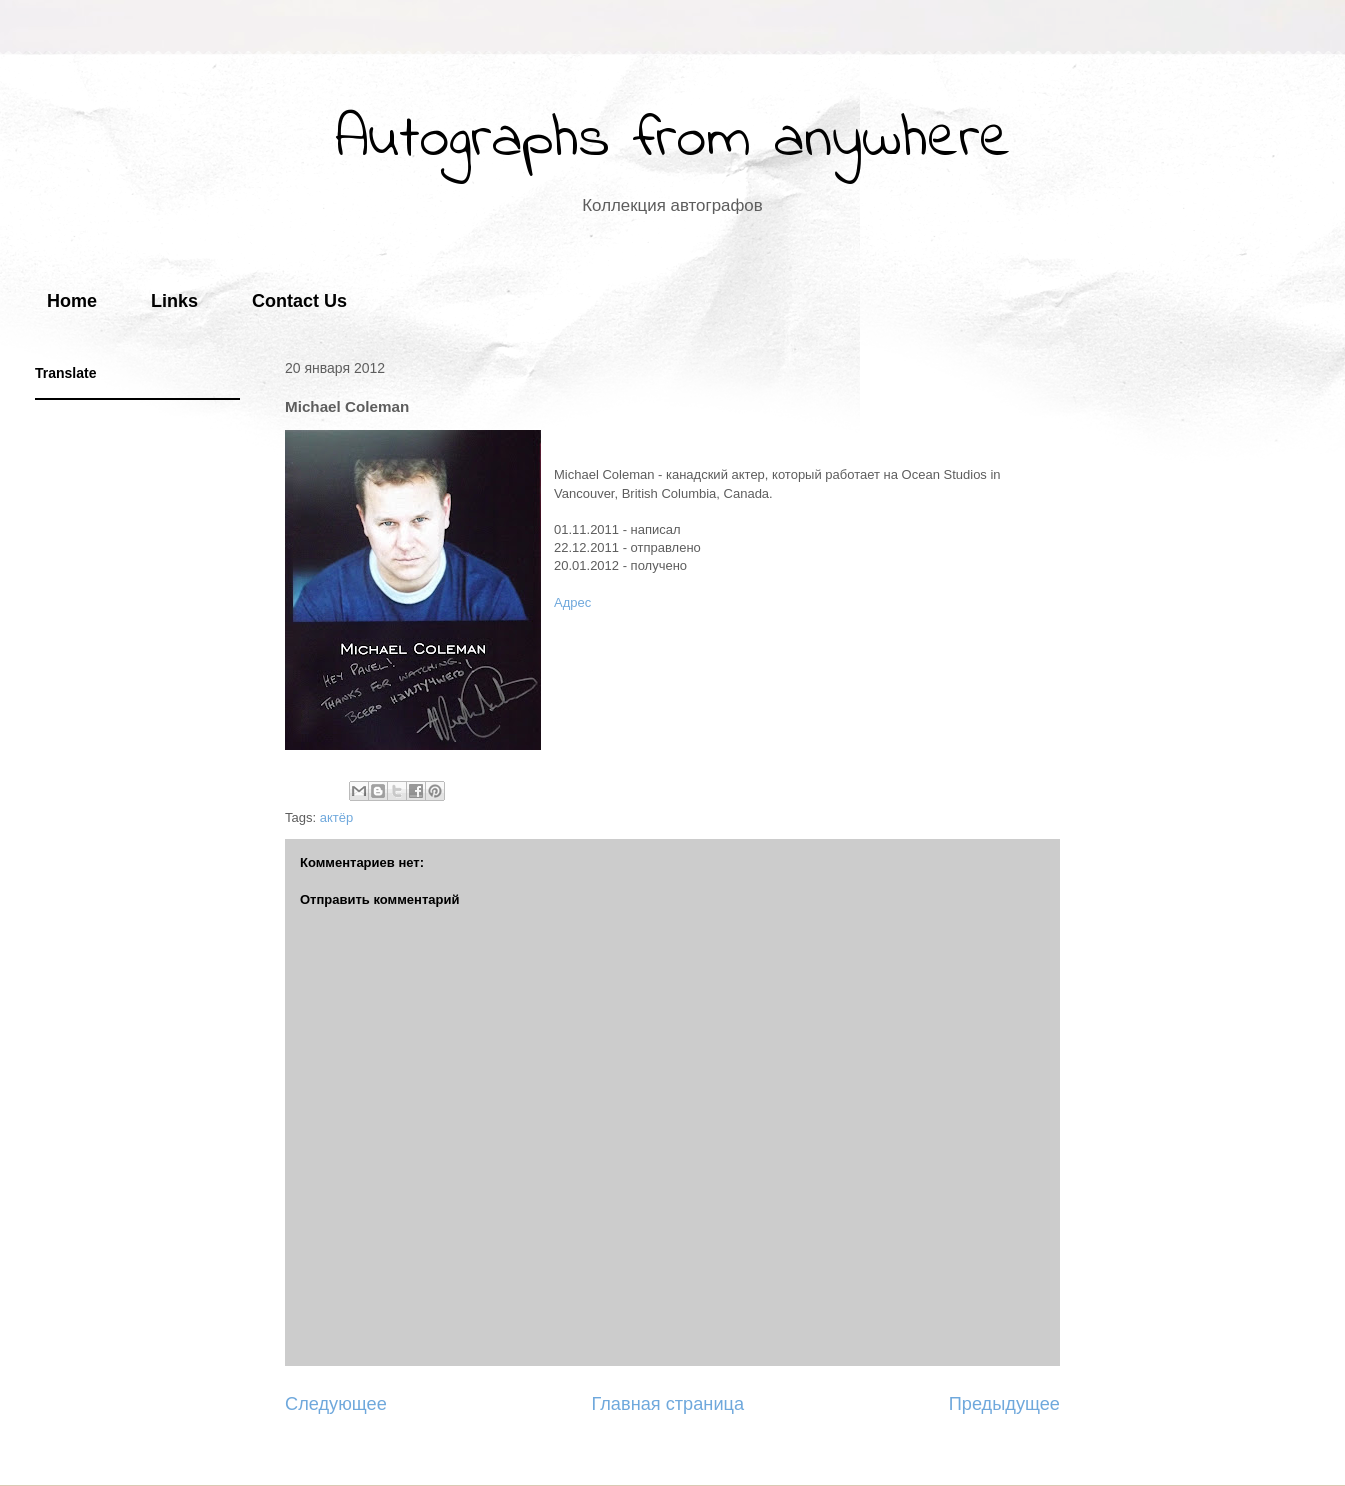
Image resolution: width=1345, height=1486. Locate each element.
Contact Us (299, 301)
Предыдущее (1004, 1404)
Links (174, 301)
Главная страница (667, 1404)
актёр (336, 817)
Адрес (572, 602)
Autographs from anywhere (673, 140)
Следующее (336, 1404)
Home (72, 301)
